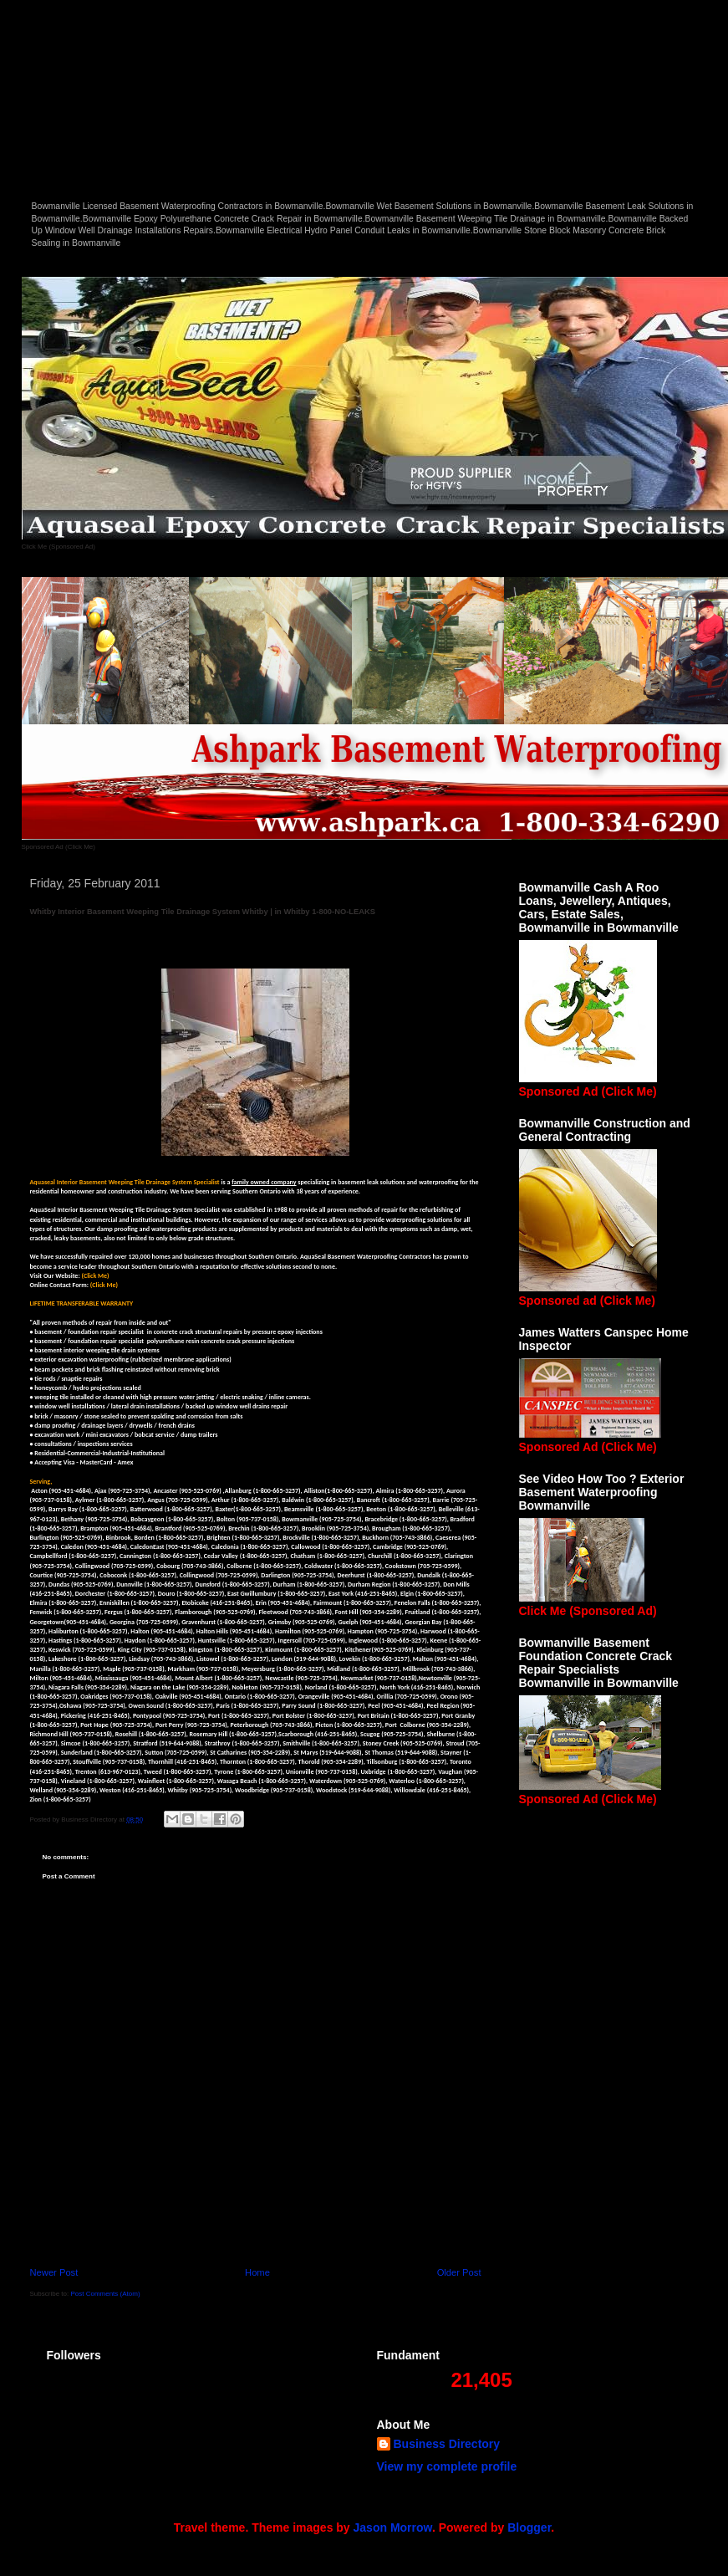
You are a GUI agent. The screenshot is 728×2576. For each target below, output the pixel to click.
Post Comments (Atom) (105, 2293)
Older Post (459, 2272)
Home (257, 2272)
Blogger (529, 2527)
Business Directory (447, 2444)
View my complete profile (447, 2466)
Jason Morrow (393, 2527)
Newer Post (54, 2272)
